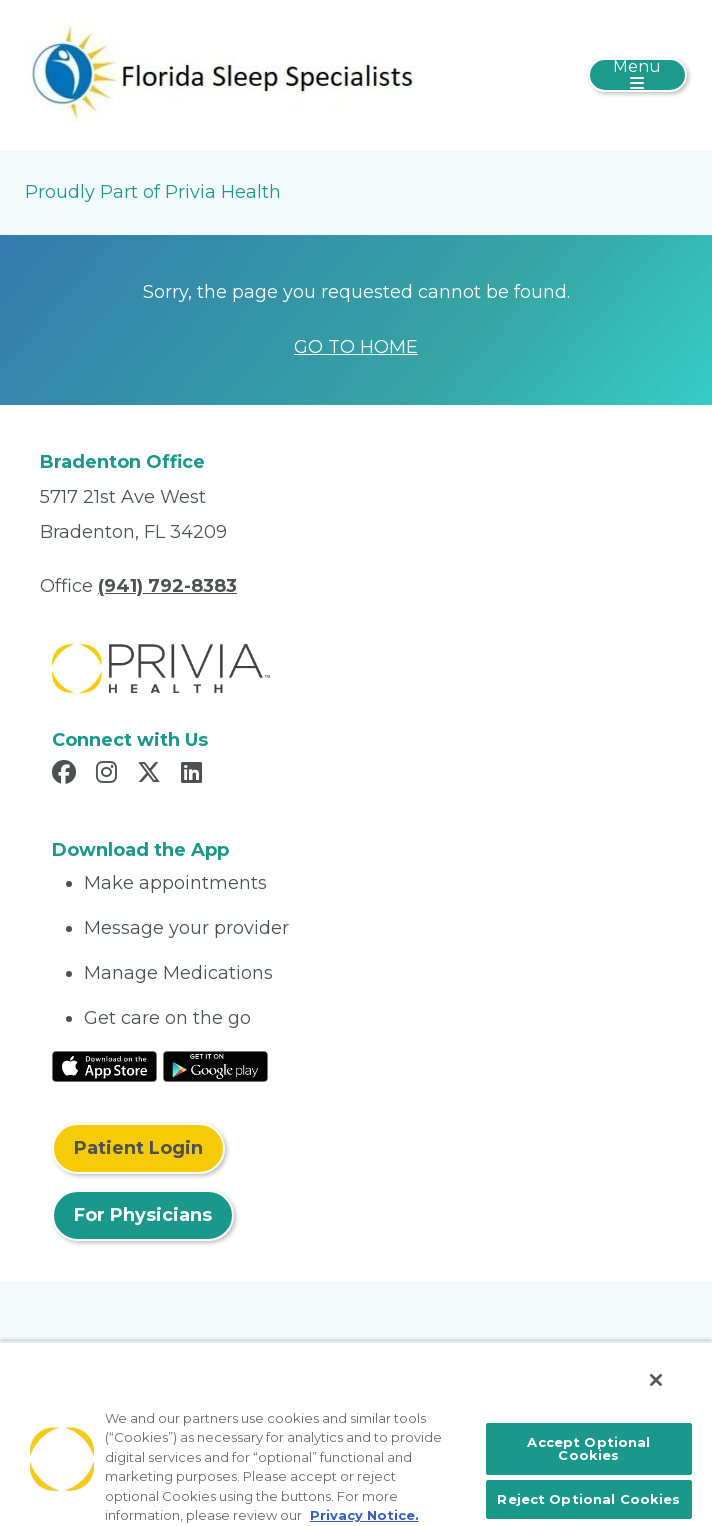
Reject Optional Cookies (588, 1499)
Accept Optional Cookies (588, 1448)
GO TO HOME (356, 347)
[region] (356, 1433)
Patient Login (138, 1148)
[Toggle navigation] (637, 75)
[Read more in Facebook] (67, 775)
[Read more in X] (152, 775)
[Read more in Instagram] (109, 775)
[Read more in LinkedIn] (194, 775)
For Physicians (143, 1215)
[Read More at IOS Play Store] (104, 1065)
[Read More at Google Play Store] (215, 1065)
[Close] (656, 1380)
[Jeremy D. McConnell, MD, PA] (220, 74)
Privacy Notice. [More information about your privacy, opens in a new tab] (364, 1515)
